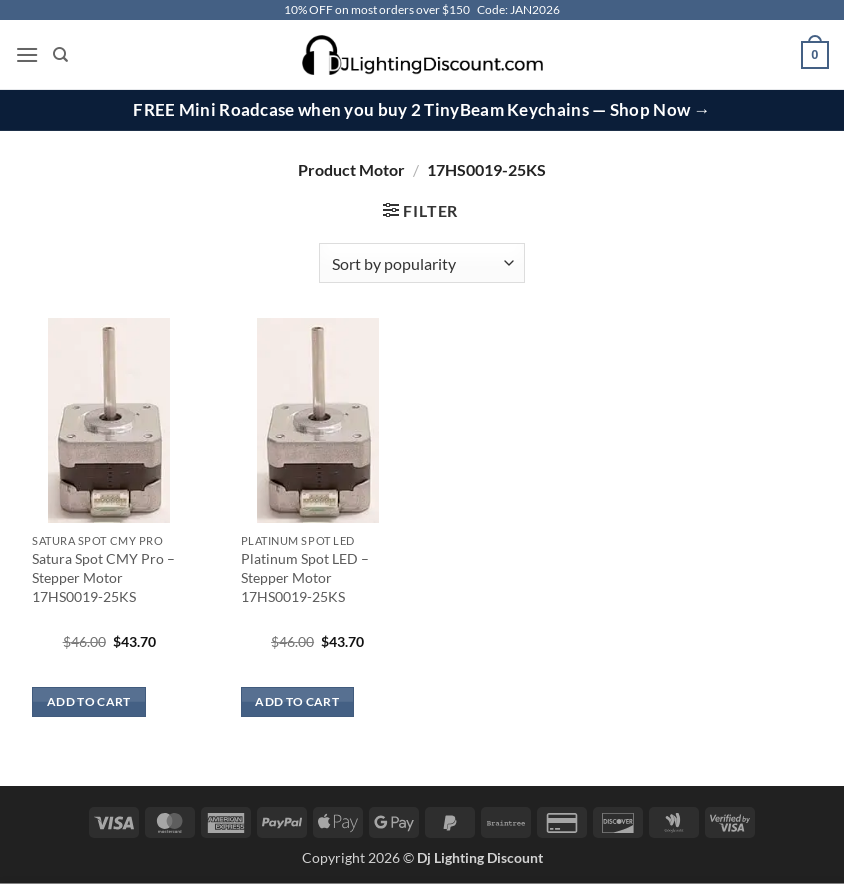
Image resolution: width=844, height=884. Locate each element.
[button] (27, 54)
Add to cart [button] (89, 701)
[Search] (60, 55)
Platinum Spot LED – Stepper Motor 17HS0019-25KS (305, 577)
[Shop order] (421, 263)
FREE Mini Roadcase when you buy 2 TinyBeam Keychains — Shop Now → (422, 109)
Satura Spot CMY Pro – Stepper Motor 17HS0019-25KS (103, 577)
